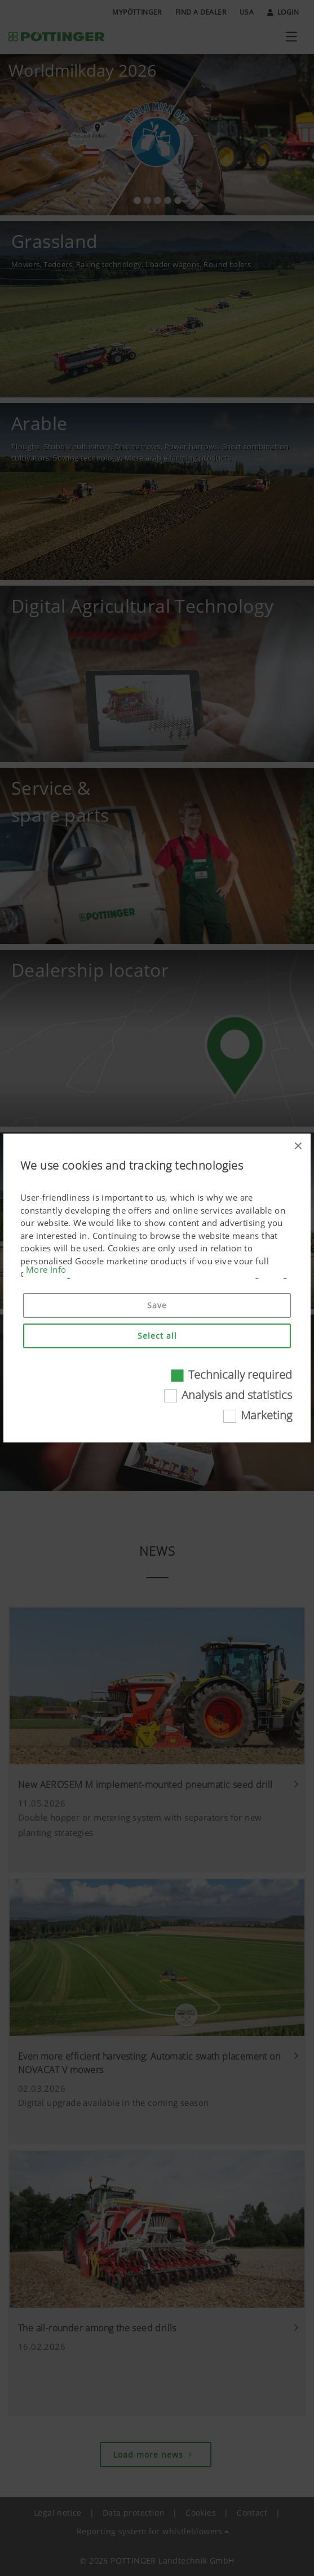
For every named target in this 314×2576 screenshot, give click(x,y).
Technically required (240, 1374)
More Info (46, 1269)
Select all (157, 1335)
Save (157, 1305)
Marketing (266, 1415)
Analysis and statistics (237, 1394)
